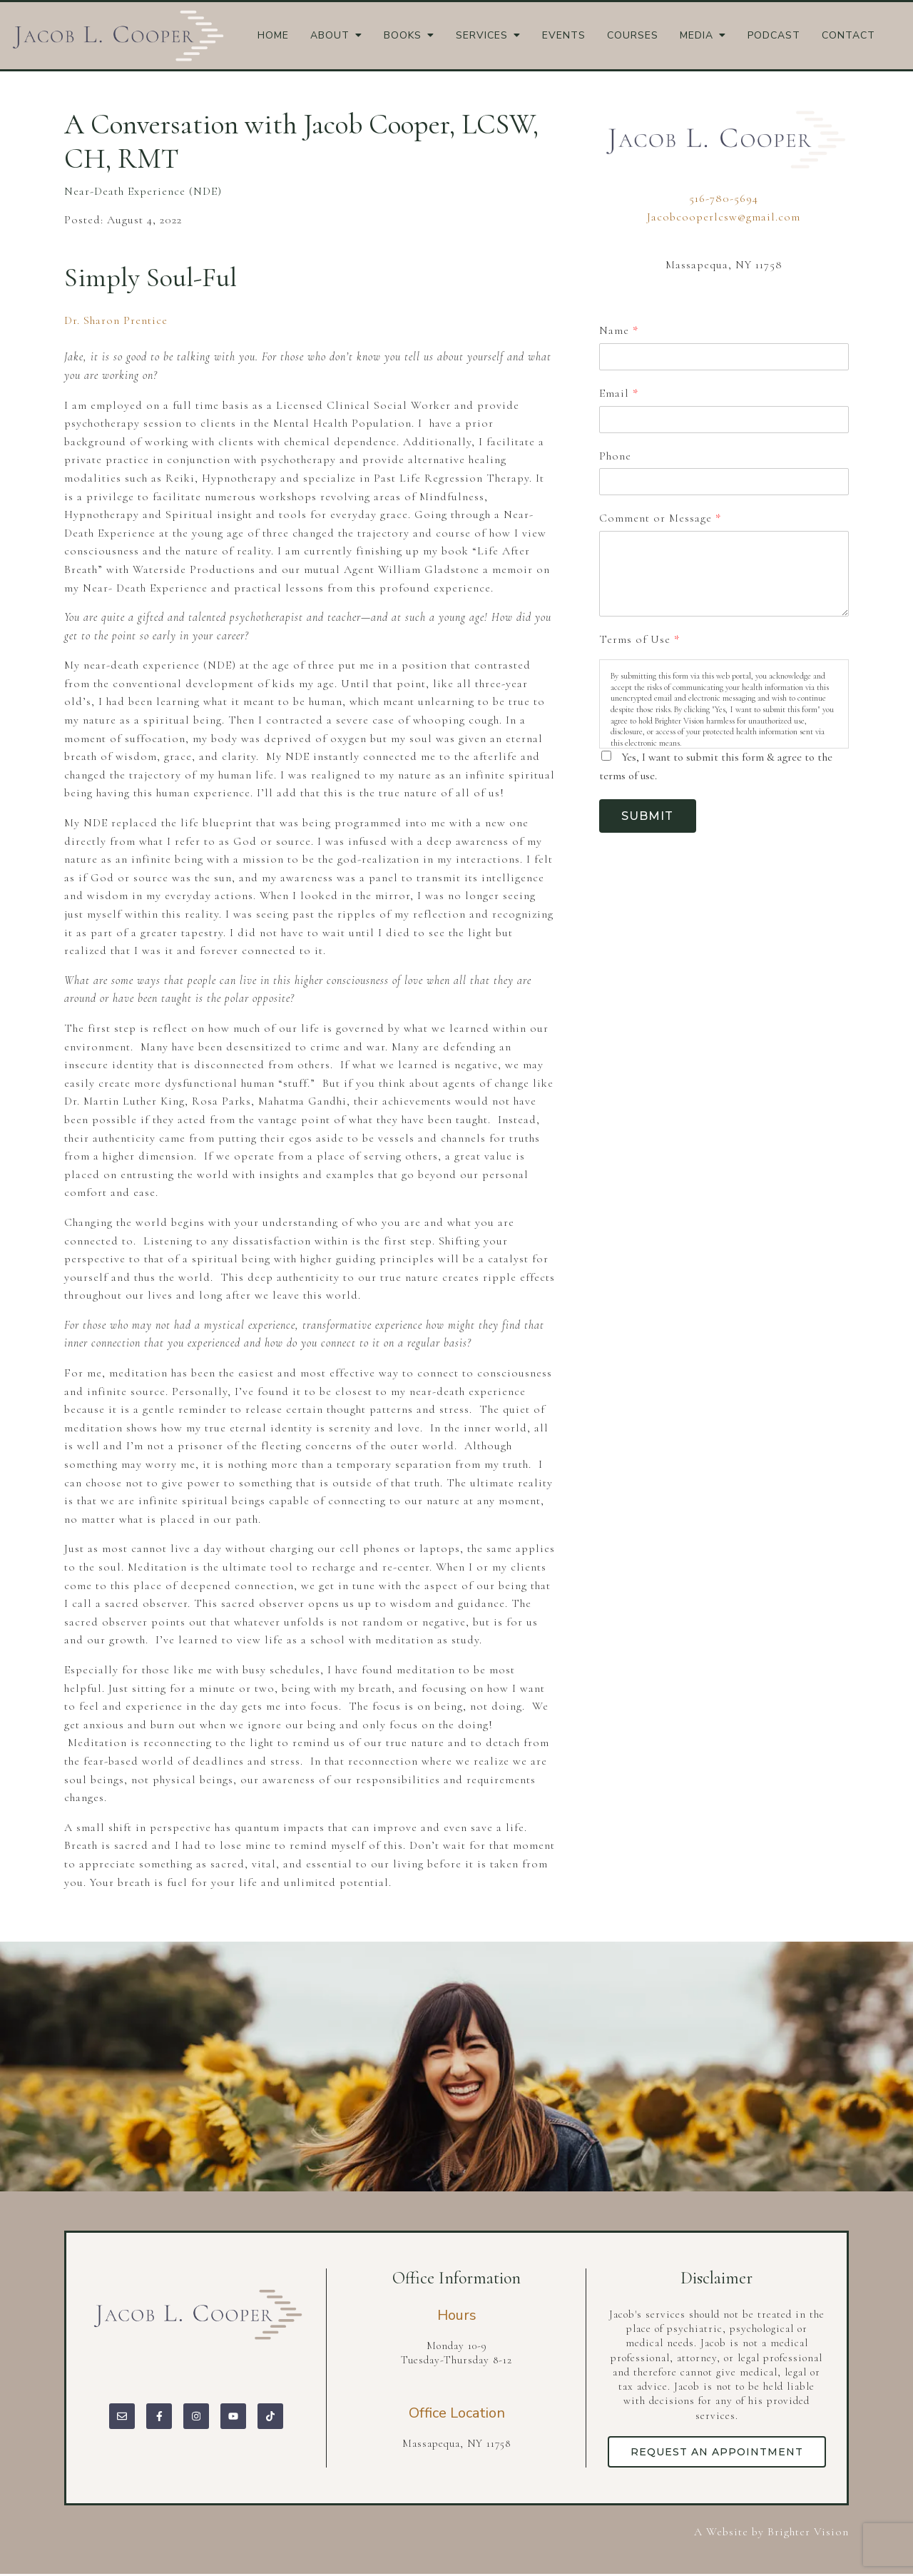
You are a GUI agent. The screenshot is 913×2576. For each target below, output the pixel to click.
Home (273, 36)
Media (696, 36)
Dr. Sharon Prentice (116, 320)
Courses (632, 36)
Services (482, 36)
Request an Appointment (720, 2453)
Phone (615, 456)
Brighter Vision (808, 2534)
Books (403, 36)
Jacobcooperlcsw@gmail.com (723, 217)
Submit (652, 816)
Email (618, 393)
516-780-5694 (723, 198)
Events (564, 36)
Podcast (774, 36)
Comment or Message (659, 518)
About (330, 36)
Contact (848, 36)
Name (618, 330)
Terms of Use (639, 639)
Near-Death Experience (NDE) (143, 191)
